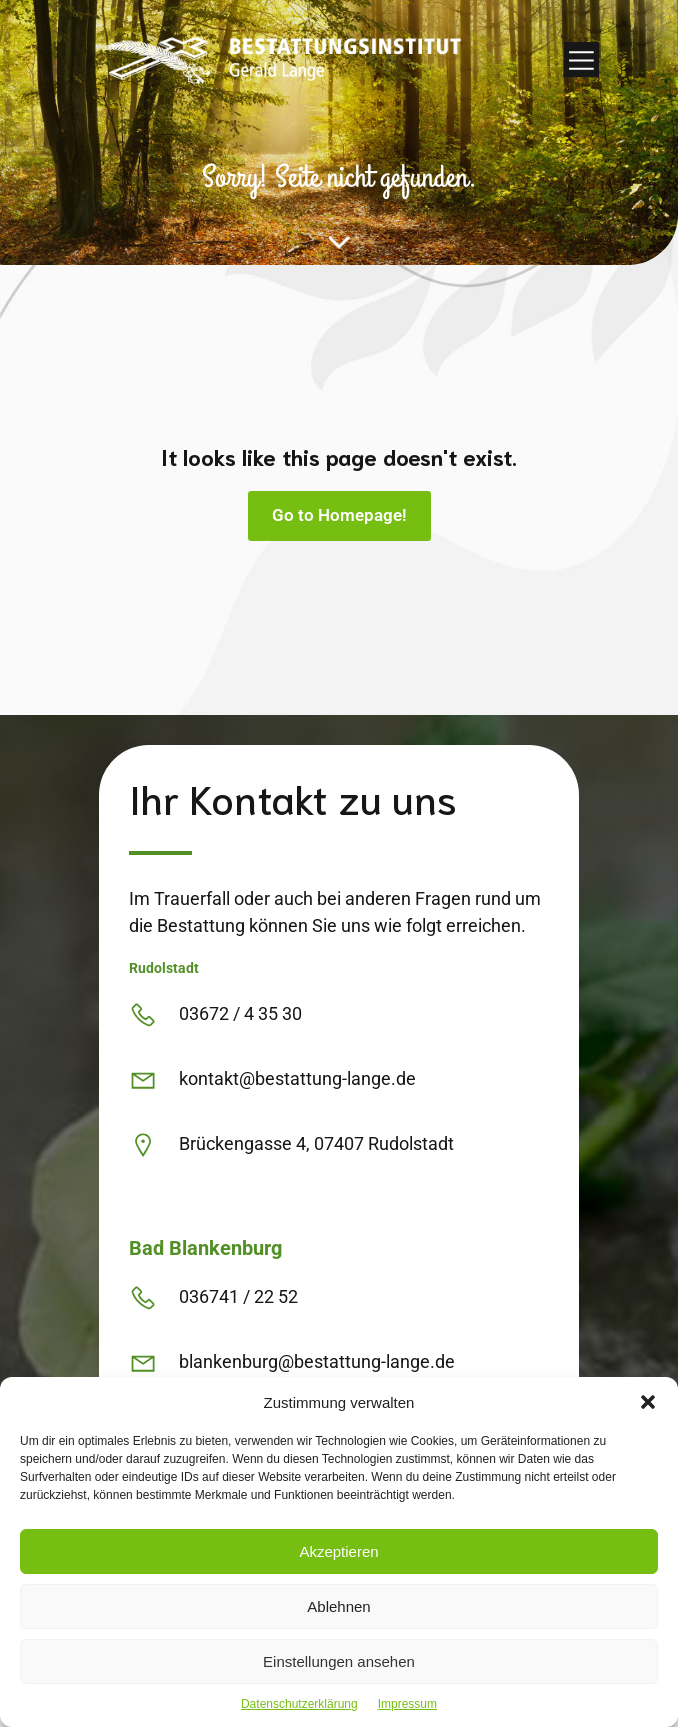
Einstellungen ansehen (339, 1661)
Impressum (407, 1704)
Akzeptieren (338, 1551)
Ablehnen (338, 1606)
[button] (648, 1402)
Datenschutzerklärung (299, 1704)
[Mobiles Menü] (581, 59)
